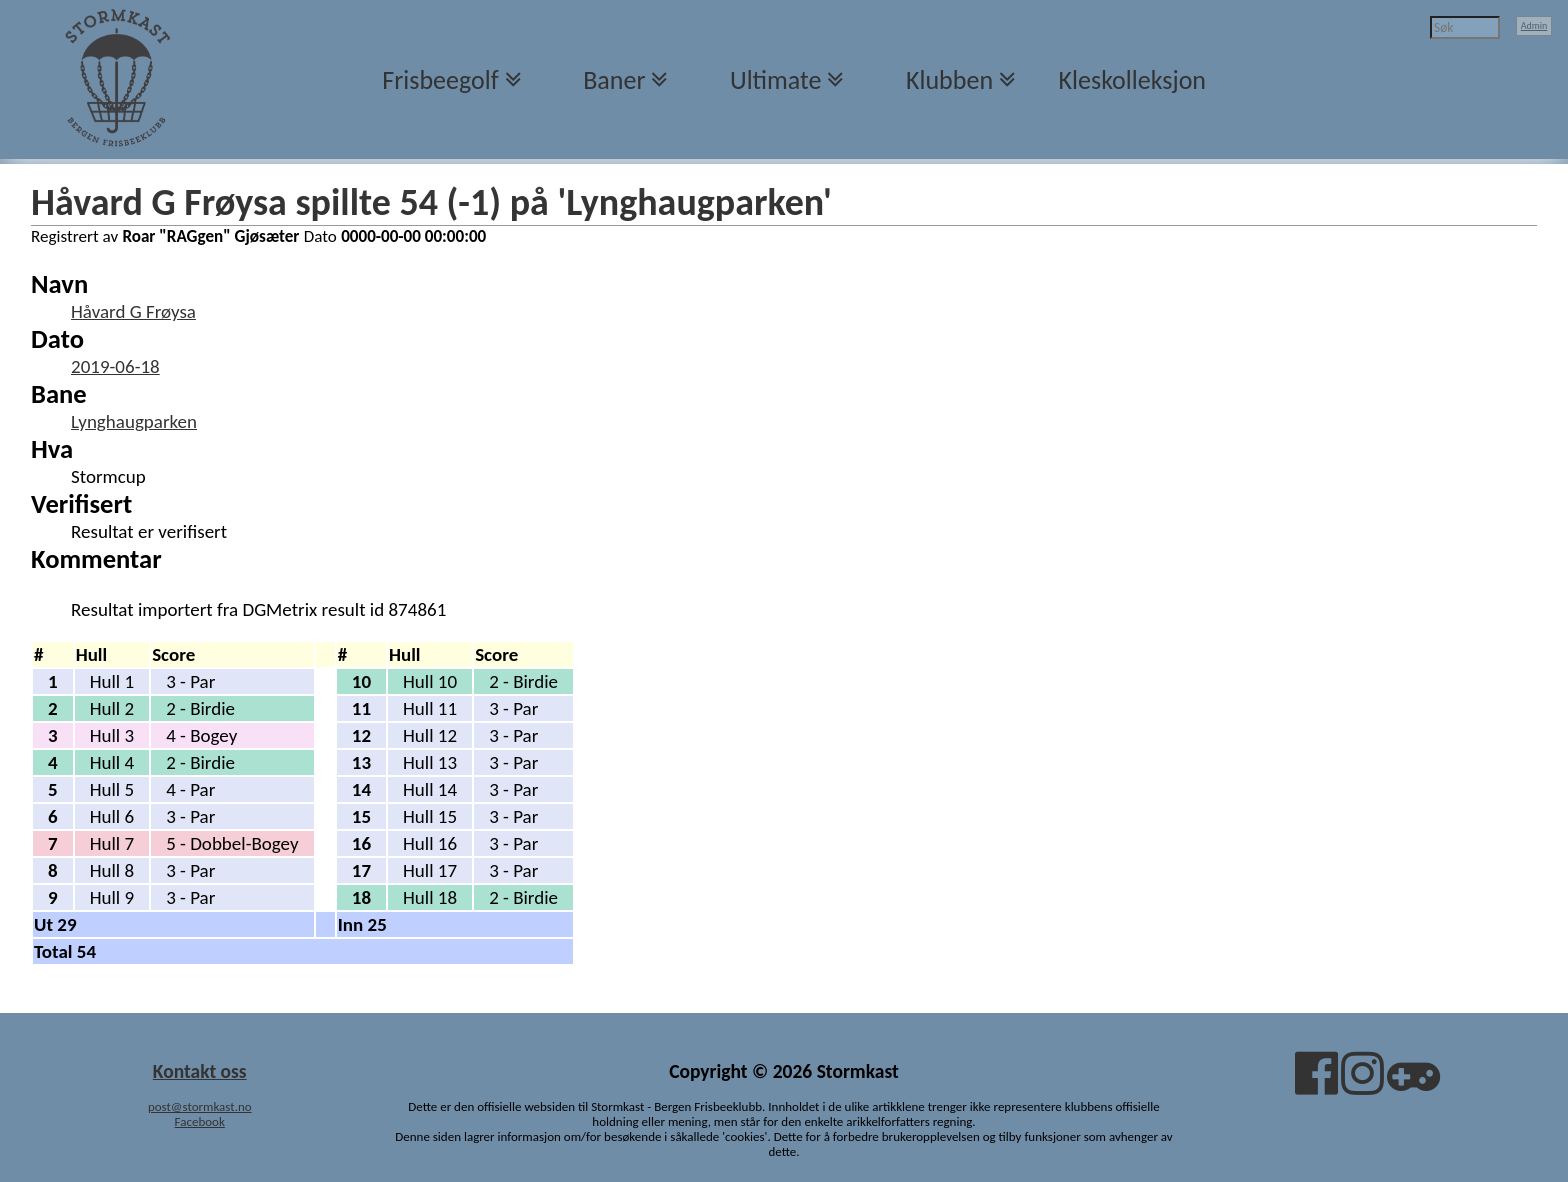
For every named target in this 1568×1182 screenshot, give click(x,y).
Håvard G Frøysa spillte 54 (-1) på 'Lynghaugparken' (431, 202)
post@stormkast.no (200, 1106)
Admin (1534, 25)
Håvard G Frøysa (133, 311)
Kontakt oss (200, 1071)
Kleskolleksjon (1132, 80)
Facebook (200, 1121)
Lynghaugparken (134, 421)
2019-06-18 (115, 366)
